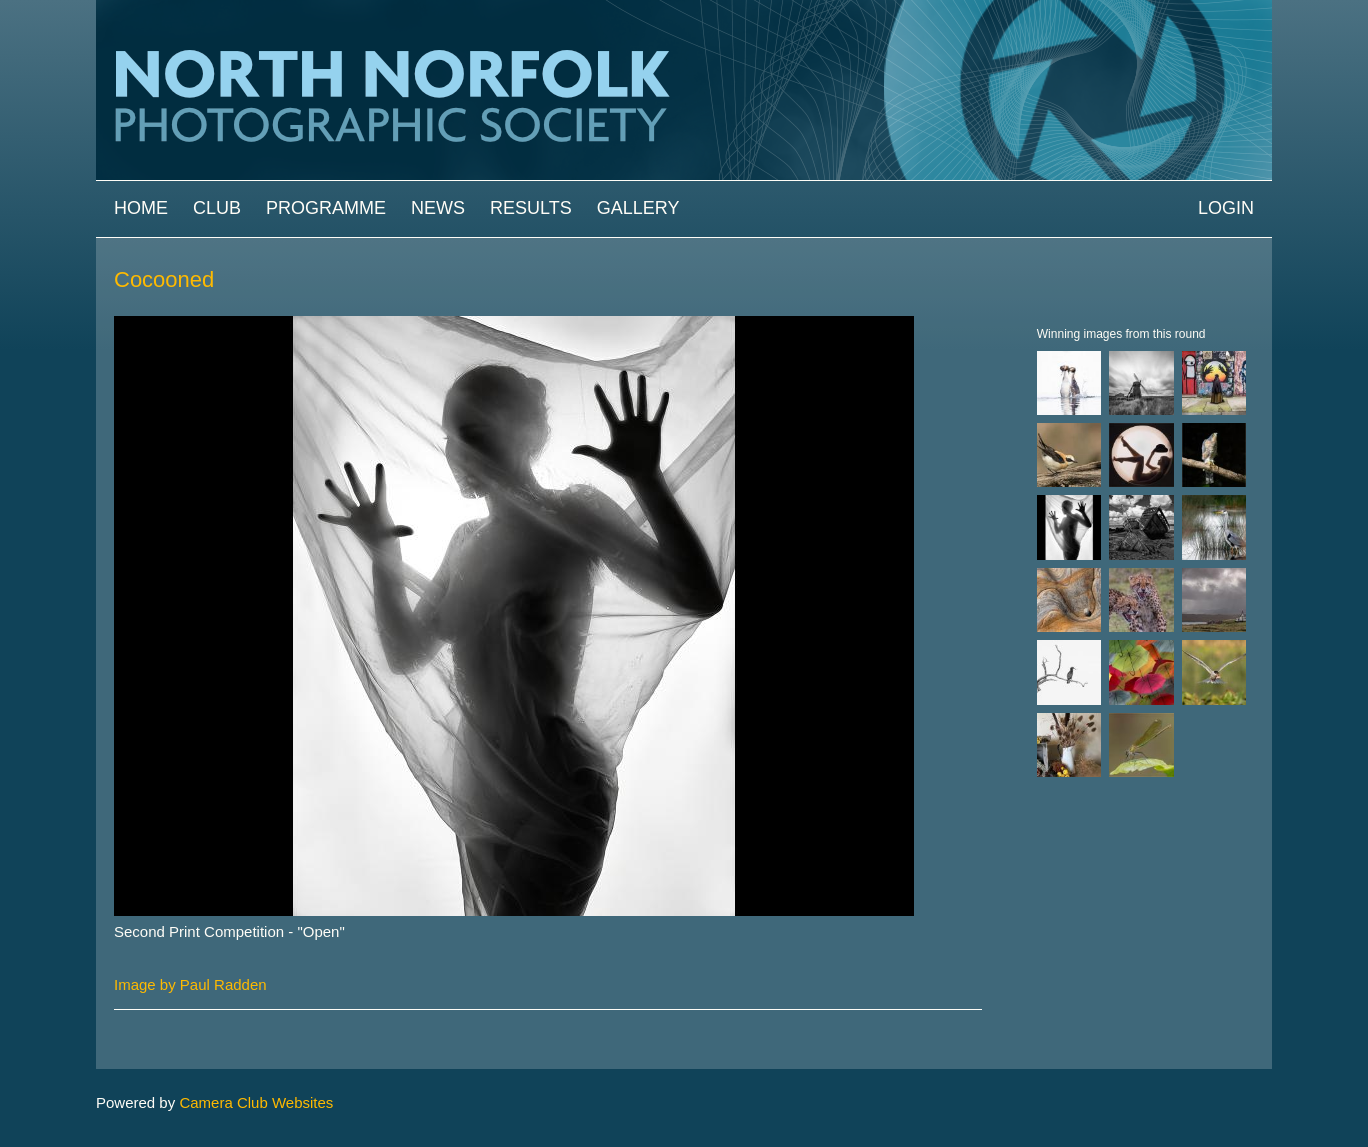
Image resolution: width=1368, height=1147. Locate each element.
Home (141, 208)
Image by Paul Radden (190, 984)
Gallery (638, 208)
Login (1226, 208)
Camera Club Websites (256, 1102)
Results (531, 208)
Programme (326, 208)
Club (217, 208)
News (438, 208)
